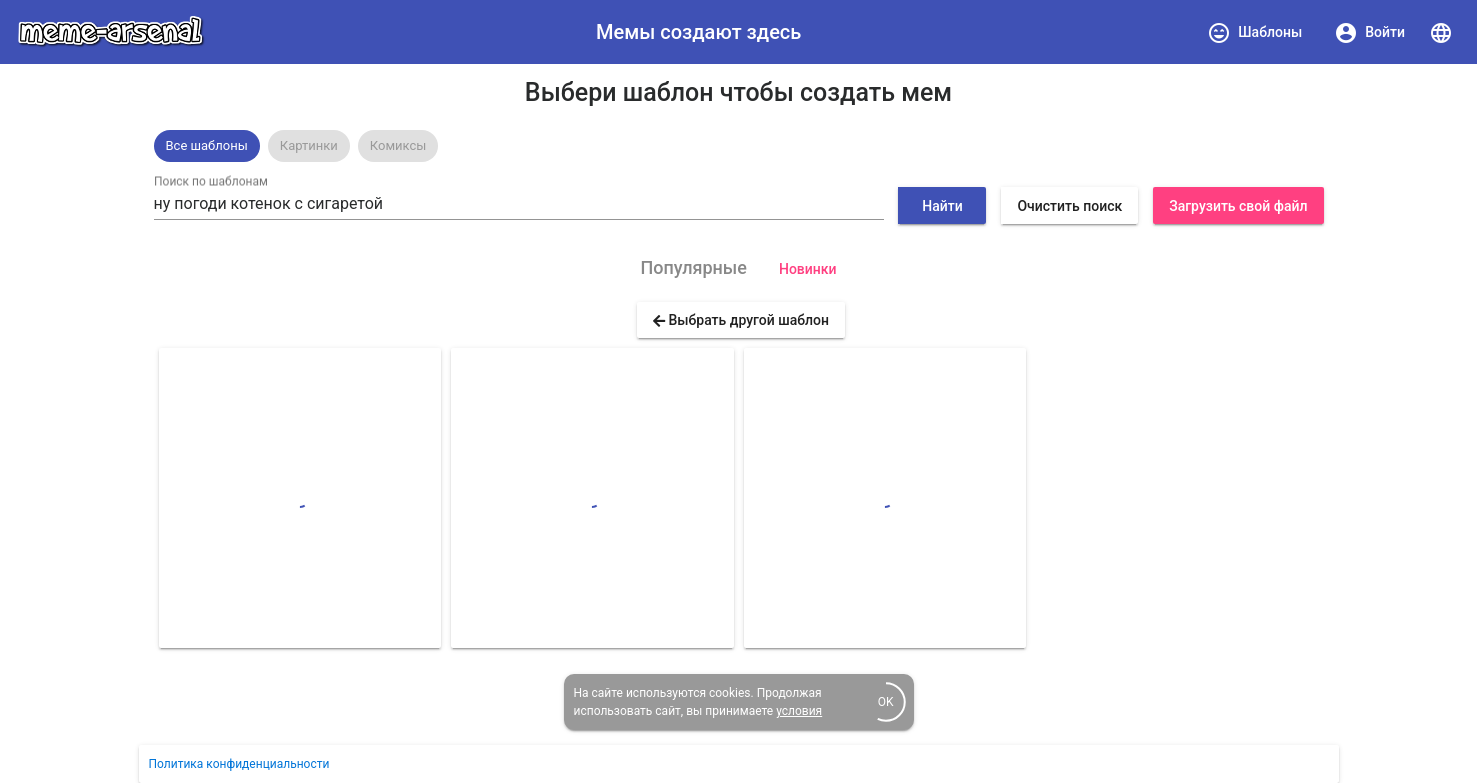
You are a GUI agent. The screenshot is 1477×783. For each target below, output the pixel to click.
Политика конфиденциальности (239, 764)
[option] (207, 146)
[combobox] (519, 204)
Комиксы (398, 145)
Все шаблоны (207, 145)
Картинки (309, 145)
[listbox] (739, 146)
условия (799, 711)
